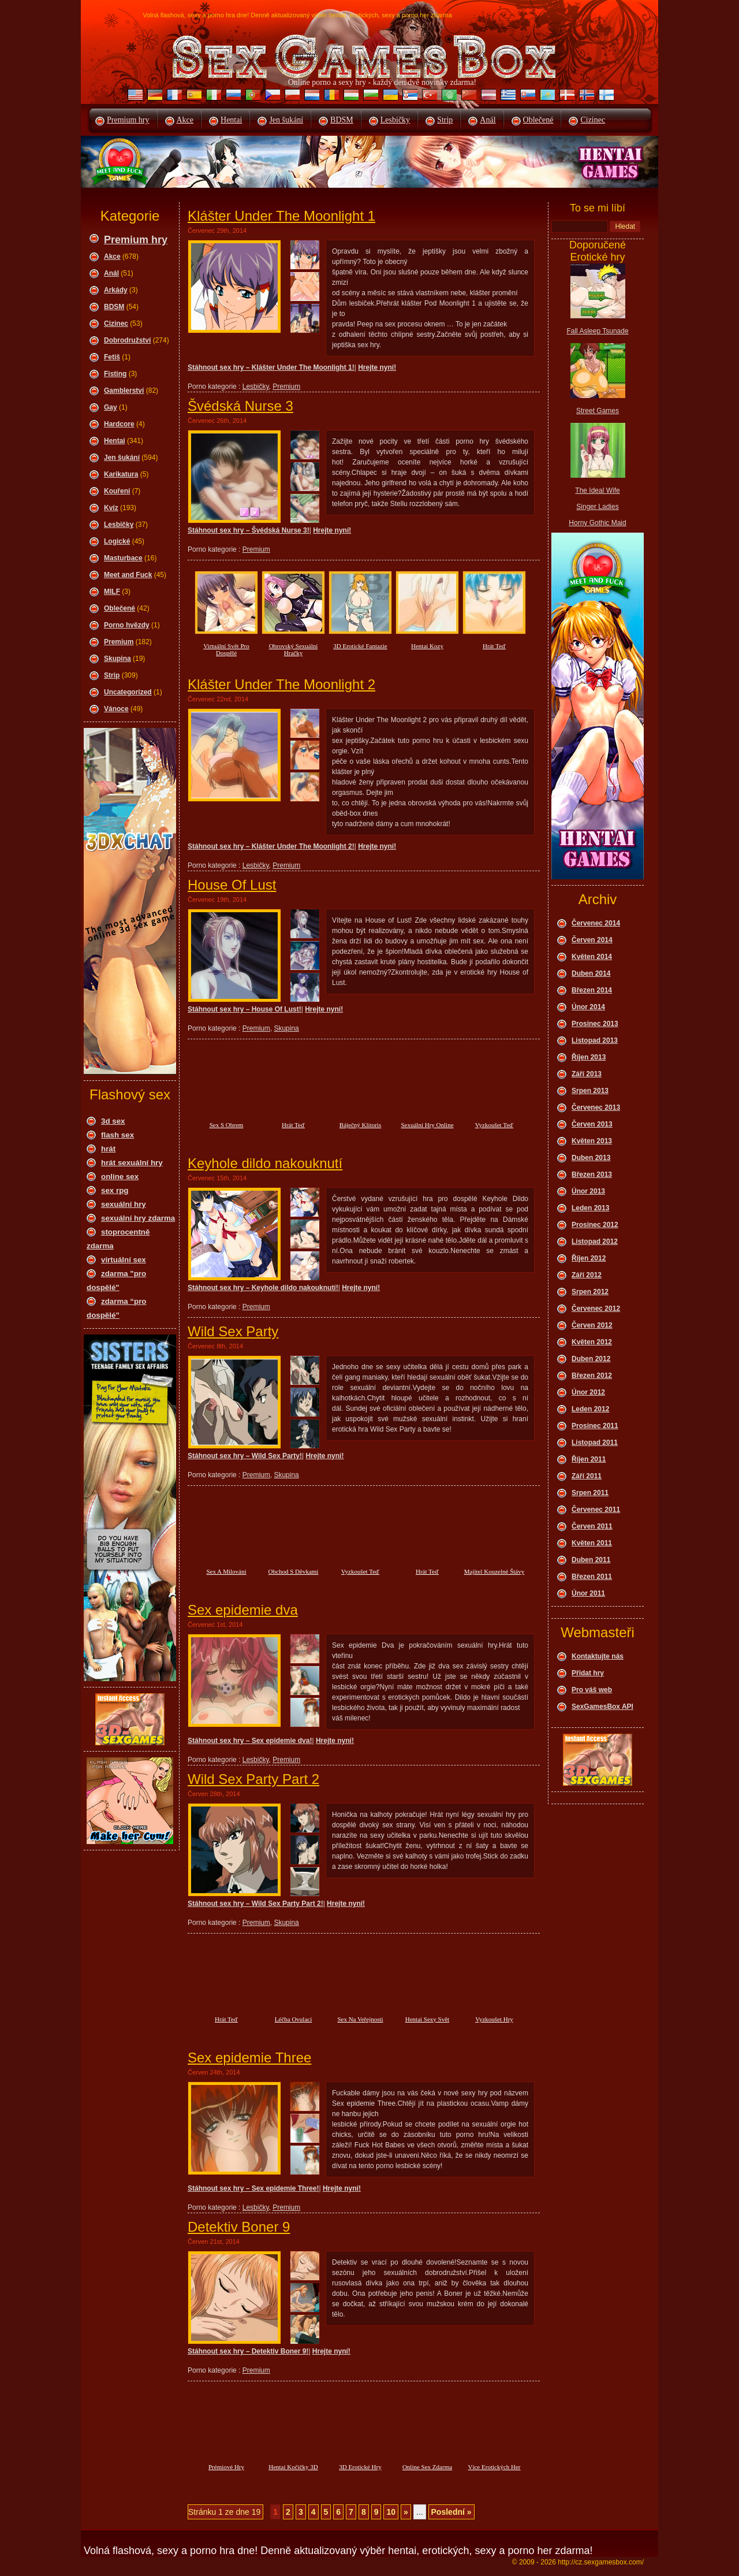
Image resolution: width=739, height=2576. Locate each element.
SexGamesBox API (602, 1707)
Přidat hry (588, 1673)
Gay (110, 407)
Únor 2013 (588, 1191)
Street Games (597, 411)
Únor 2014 (588, 1007)
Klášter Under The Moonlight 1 (281, 216)
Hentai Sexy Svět (427, 2019)
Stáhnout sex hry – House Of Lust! (244, 1009)
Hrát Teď (494, 645)
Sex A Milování (226, 1571)
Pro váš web (592, 1690)
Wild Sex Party (233, 1331)
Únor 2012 (588, 1392)
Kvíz (111, 508)
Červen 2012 (592, 1325)
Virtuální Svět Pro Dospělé (226, 649)
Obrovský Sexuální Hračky (293, 649)
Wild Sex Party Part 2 (253, 1779)
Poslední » (451, 2511)
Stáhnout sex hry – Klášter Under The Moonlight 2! (271, 846)
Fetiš (112, 357)
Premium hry (128, 120)
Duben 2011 (591, 1560)
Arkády (116, 290)
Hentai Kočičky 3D (293, 2466)
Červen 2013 (592, 1124)
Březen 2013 (592, 1174)
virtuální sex (123, 1259)
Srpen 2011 (590, 1493)
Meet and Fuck (128, 575)
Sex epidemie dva (243, 1610)
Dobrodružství (127, 340)
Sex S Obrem (227, 1124)
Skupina (117, 659)
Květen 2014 (592, 957)
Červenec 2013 (596, 1107)
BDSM (341, 120)
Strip (445, 120)
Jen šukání (286, 120)
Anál (487, 120)
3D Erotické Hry (360, 2466)
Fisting (115, 374)
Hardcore (119, 424)
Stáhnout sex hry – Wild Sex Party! (245, 1456)
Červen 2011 (592, 1526)
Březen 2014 (592, 990)
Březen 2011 (592, 1577)
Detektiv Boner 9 (239, 2227)
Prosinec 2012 (595, 1225)
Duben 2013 (591, 1158)
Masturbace (123, 558)
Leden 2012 (590, 1409)
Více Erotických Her (494, 2466)
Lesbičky (395, 120)
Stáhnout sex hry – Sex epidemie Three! (253, 2188)
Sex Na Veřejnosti (360, 2019)
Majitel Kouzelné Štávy (494, 1571)
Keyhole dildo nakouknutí (265, 1163)
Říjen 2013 (589, 1057)
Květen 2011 (592, 1543)
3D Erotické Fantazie (360, 645)
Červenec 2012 (596, 1308)
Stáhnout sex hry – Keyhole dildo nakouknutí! (263, 1288)
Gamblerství (124, 390)
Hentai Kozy (427, 645)
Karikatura (121, 474)
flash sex (117, 1135)
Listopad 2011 (595, 1442)
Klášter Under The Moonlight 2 (281, 684)
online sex (120, 1176)
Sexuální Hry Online (427, 1124)
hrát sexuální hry (132, 1162)
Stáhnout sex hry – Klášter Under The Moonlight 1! (271, 367)
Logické (117, 541)
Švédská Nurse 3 (240, 406)
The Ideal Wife (597, 490)
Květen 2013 (592, 1141)
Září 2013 (587, 1074)
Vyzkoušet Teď (494, 1124)
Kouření (117, 491)
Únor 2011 (588, 1593)
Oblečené (538, 120)
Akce (185, 120)
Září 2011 (587, 1476)
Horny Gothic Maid (597, 523)
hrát (108, 1148)
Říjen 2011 (589, 1459)
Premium (118, 642)
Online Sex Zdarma (427, 2466)
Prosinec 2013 (595, 1024)
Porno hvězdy (127, 625)
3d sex (113, 1121)
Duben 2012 (591, 1359)
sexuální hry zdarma (138, 1218)
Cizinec (592, 120)
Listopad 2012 (595, 1241)
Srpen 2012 (590, 1292)
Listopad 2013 (595, 1040)
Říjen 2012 (589, 1258)
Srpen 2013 (590, 1091)
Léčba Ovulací (293, 2019)
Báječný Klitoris (360, 1124)
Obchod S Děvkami (293, 1571)
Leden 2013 (590, 1208)
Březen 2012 (592, 1375)
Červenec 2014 (596, 923)
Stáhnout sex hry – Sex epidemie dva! (250, 1741)
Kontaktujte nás (598, 1656)
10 (390, 2511)
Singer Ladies (597, 507)
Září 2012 (587, 1275)
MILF (112, 592)
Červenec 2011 (596, 1510)
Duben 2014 (591, 973)
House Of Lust (232, 885)
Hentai (231, 120)
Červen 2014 (592, 940)
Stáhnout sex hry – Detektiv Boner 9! (248, 2351)
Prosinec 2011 (595, 1426)
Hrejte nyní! (377, 367)
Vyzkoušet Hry (494, 2019)
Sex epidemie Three (249, 2057)
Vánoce (116, 709)
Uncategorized (128, 692)
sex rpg (114, 1190)
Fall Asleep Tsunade (597, 331)
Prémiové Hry (226, 2466)
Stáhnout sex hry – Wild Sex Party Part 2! (255, 1904)
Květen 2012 (592, 1342)
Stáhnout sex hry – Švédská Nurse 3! (248, 530)
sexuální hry (123, 1204)
